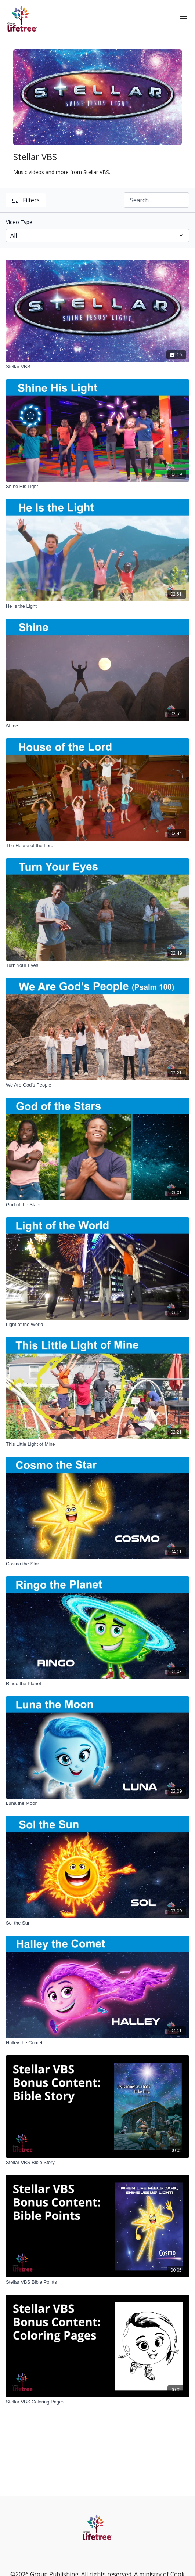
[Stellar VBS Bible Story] (97, 2162)
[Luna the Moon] (97, 1803)
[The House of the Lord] (97, 845)
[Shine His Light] (97, 486)
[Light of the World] (97, 1324)
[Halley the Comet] (97, 2042)
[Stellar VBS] (97, 367)
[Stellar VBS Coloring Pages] (97, 2402)
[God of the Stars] (97, 1204)
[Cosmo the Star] (97, 1564)
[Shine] (97, 726)
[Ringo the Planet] (97, 1683)
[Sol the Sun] (97, 1923)
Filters (26, 200)
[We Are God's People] (97, 1085)
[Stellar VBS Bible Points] (97, 2282)
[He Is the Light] (97, 606)
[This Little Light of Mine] (97, 1444)
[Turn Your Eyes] (97, 965)
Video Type (19, 221)
